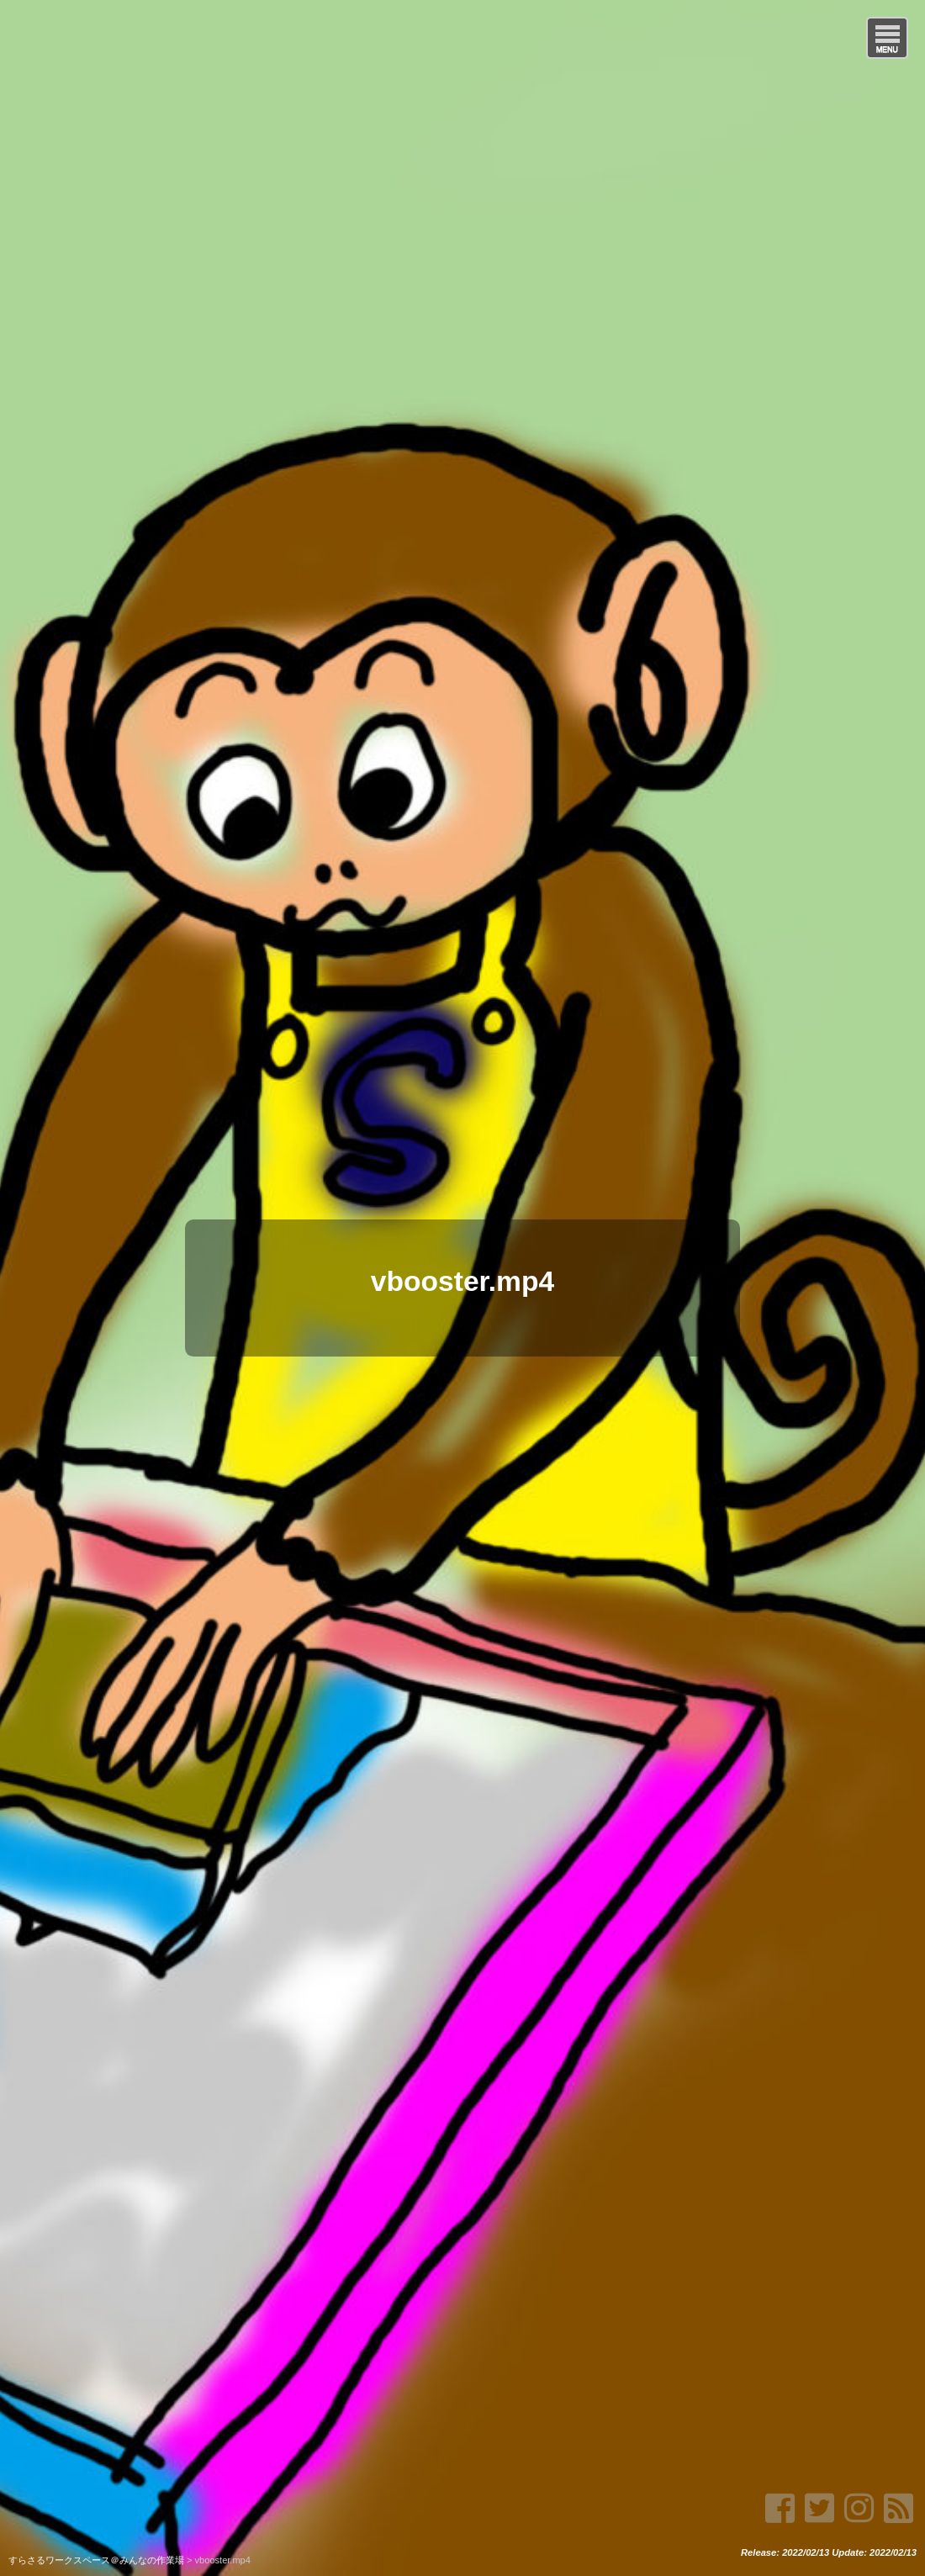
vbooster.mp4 (462, 1281)
